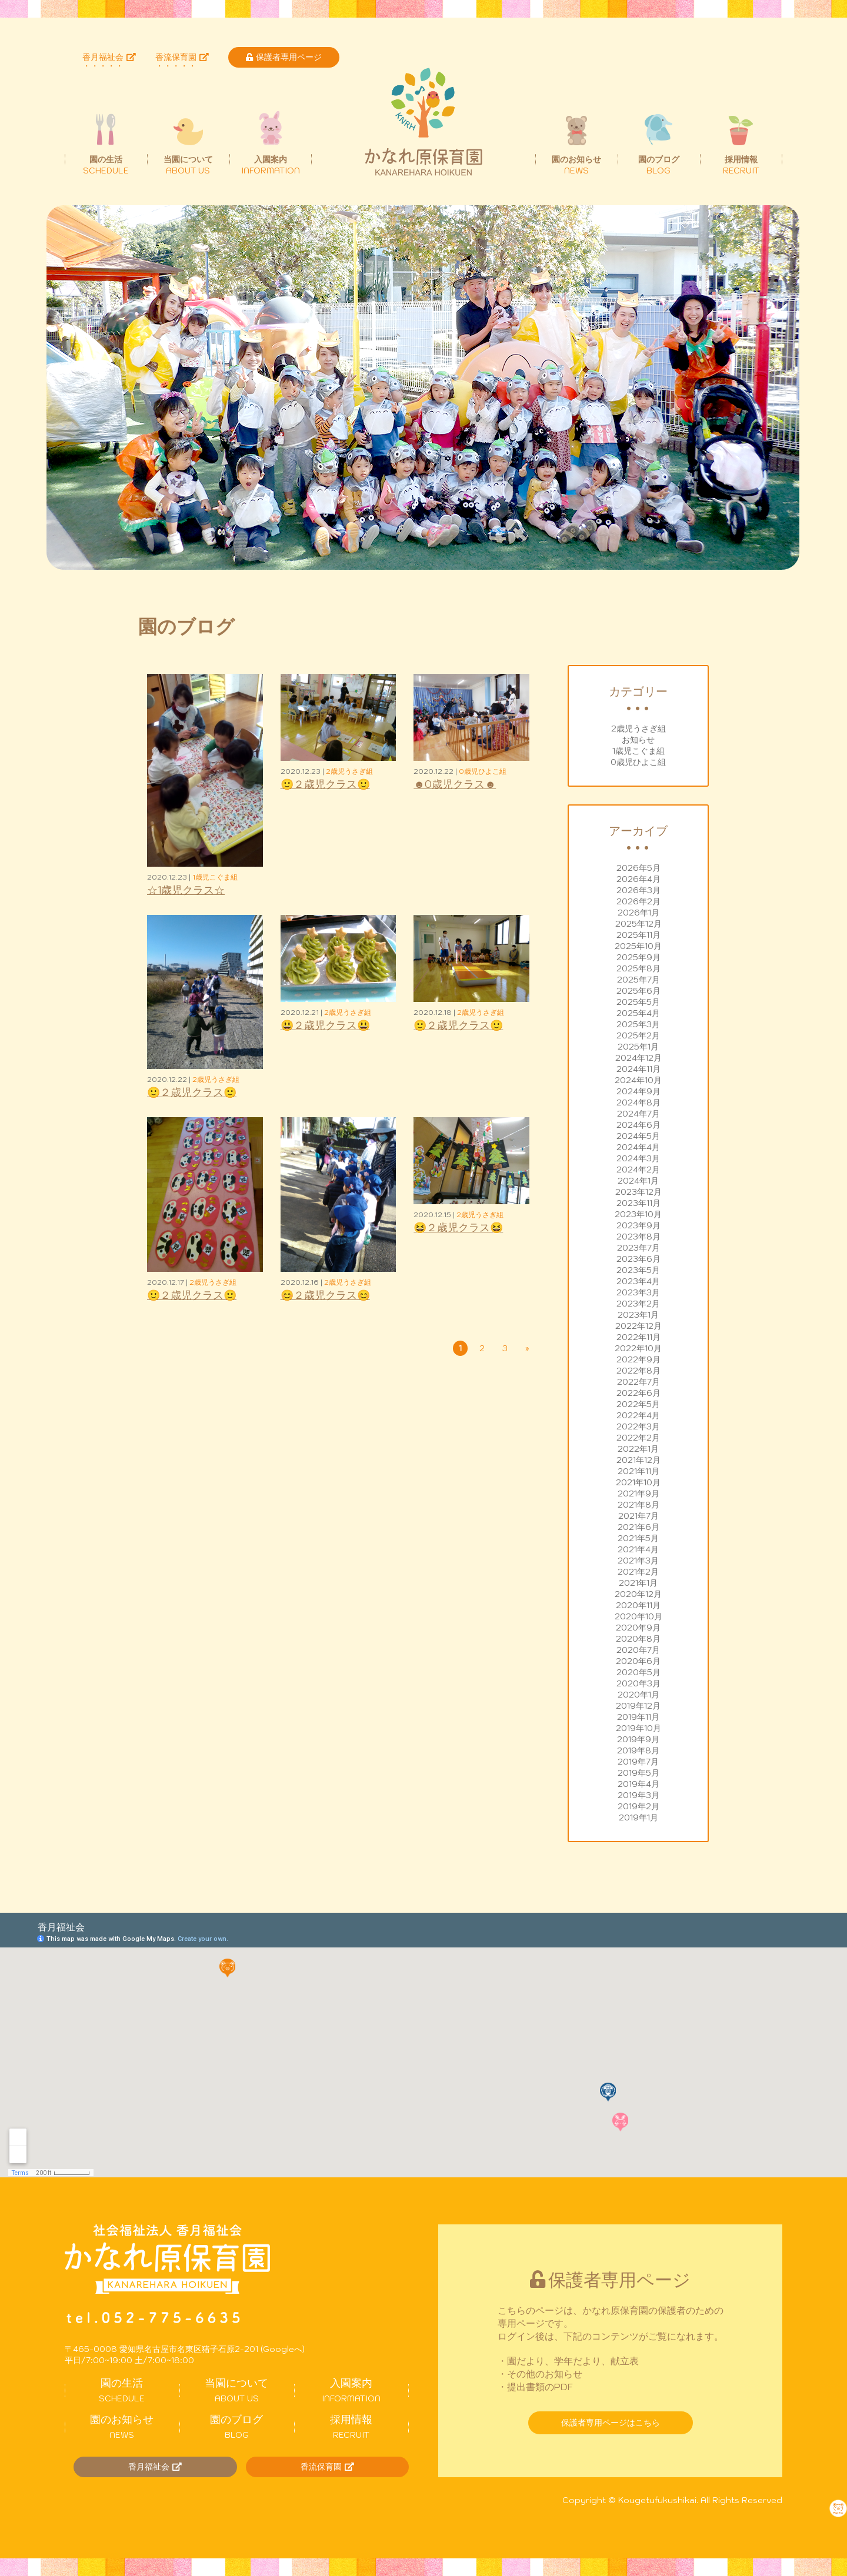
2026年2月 (638, 901)
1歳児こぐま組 (638, 751)
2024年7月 (638, 1113)
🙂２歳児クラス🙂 (325, 784)
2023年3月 (638, 1292)
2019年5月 (638, 1773)
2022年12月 (638, 1326)
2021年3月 (638, 1560)
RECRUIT (351, 2426)
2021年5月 (638, 1538)
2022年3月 (638, 1426)
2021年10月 (638, 1482)
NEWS (122, 2426)
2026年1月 (638, 912)
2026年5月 (638, 868)
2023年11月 (638, 1203)
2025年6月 (638, 990)
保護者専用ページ (284, 57)
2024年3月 (638, 1158)
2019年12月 (638, 1705)
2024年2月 (638, 1169)
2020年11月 (638, 1605)
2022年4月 (638, 1415)
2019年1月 (638, 1817)
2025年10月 (638, 946)
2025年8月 (638, 968)
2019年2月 (638, 1806)
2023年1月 (638, 1314)
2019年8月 (638, 1750)
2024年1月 (638, 1180)
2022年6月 (638, 1393)
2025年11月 (638, 935)
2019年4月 (638, 1784)
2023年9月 (638, 1225)
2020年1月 (638, 1694)
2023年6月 (638, 1259)
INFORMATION (351, 2390)
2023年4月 (638, 1281)
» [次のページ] (527, 1348)
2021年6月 (638, 1527)
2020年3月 (638, 1683)
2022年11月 (638, 1337)
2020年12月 (638, 1594)
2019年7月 (638, 1761)
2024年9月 (638, 1091)
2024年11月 (638, 1069)
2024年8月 (638, 1102)
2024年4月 (638, 1147)
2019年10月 (638, 1728)
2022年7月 (638, 1381)
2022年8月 (638, 1370)
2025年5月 (638, 1002)
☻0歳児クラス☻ (455, 784)
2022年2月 (638, 1437)
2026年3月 (638, 890)
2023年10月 (638, 1214)
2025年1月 (638, 1046)
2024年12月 (638, 1058)
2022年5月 (638, 1404)
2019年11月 (638, 1717)
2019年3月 (638, 1795)
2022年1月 (638, 1449)
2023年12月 (638, 1192)
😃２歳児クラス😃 (325, 1025)
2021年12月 (638, 1460)
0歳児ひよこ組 (638, 762)
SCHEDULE (122, 2390)
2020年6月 (638, 1661)
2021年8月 (638, 1504)
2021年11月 (638, 1471)
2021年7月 (638, 1516)
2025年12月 (638, 923)
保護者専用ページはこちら (610, 2422)
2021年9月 (638, 1493)
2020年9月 (638, 1627)
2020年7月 (638, 1650)
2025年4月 (638, 1013)
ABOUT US (236, 2390)
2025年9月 (638, 957)
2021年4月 (638, 1549)
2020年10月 (638, 1616)
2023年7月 (638, 1247)
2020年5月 (638, 1672)
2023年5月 (638, 1270)
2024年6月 (638, 1125)
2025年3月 (638, 1024)
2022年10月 (638, 1348)
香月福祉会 (109, 57)
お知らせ (638, 739)
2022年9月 (638, 1359)
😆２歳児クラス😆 (458, 1227)
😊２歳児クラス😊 (325, 1295)
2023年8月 (638, 1236)
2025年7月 (638, 979)
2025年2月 (638, 1035)
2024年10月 (638, 1080)
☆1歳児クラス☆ (186, 890)
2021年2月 (638, 1571)
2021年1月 (638, 1583)
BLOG (236, 2426)
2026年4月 (638, 879)
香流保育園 (182, 57)
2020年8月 (638, 1638)
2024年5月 (638, 1136)
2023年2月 (638, 1303)
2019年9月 (638, 1739)
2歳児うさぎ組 (638, 728)
